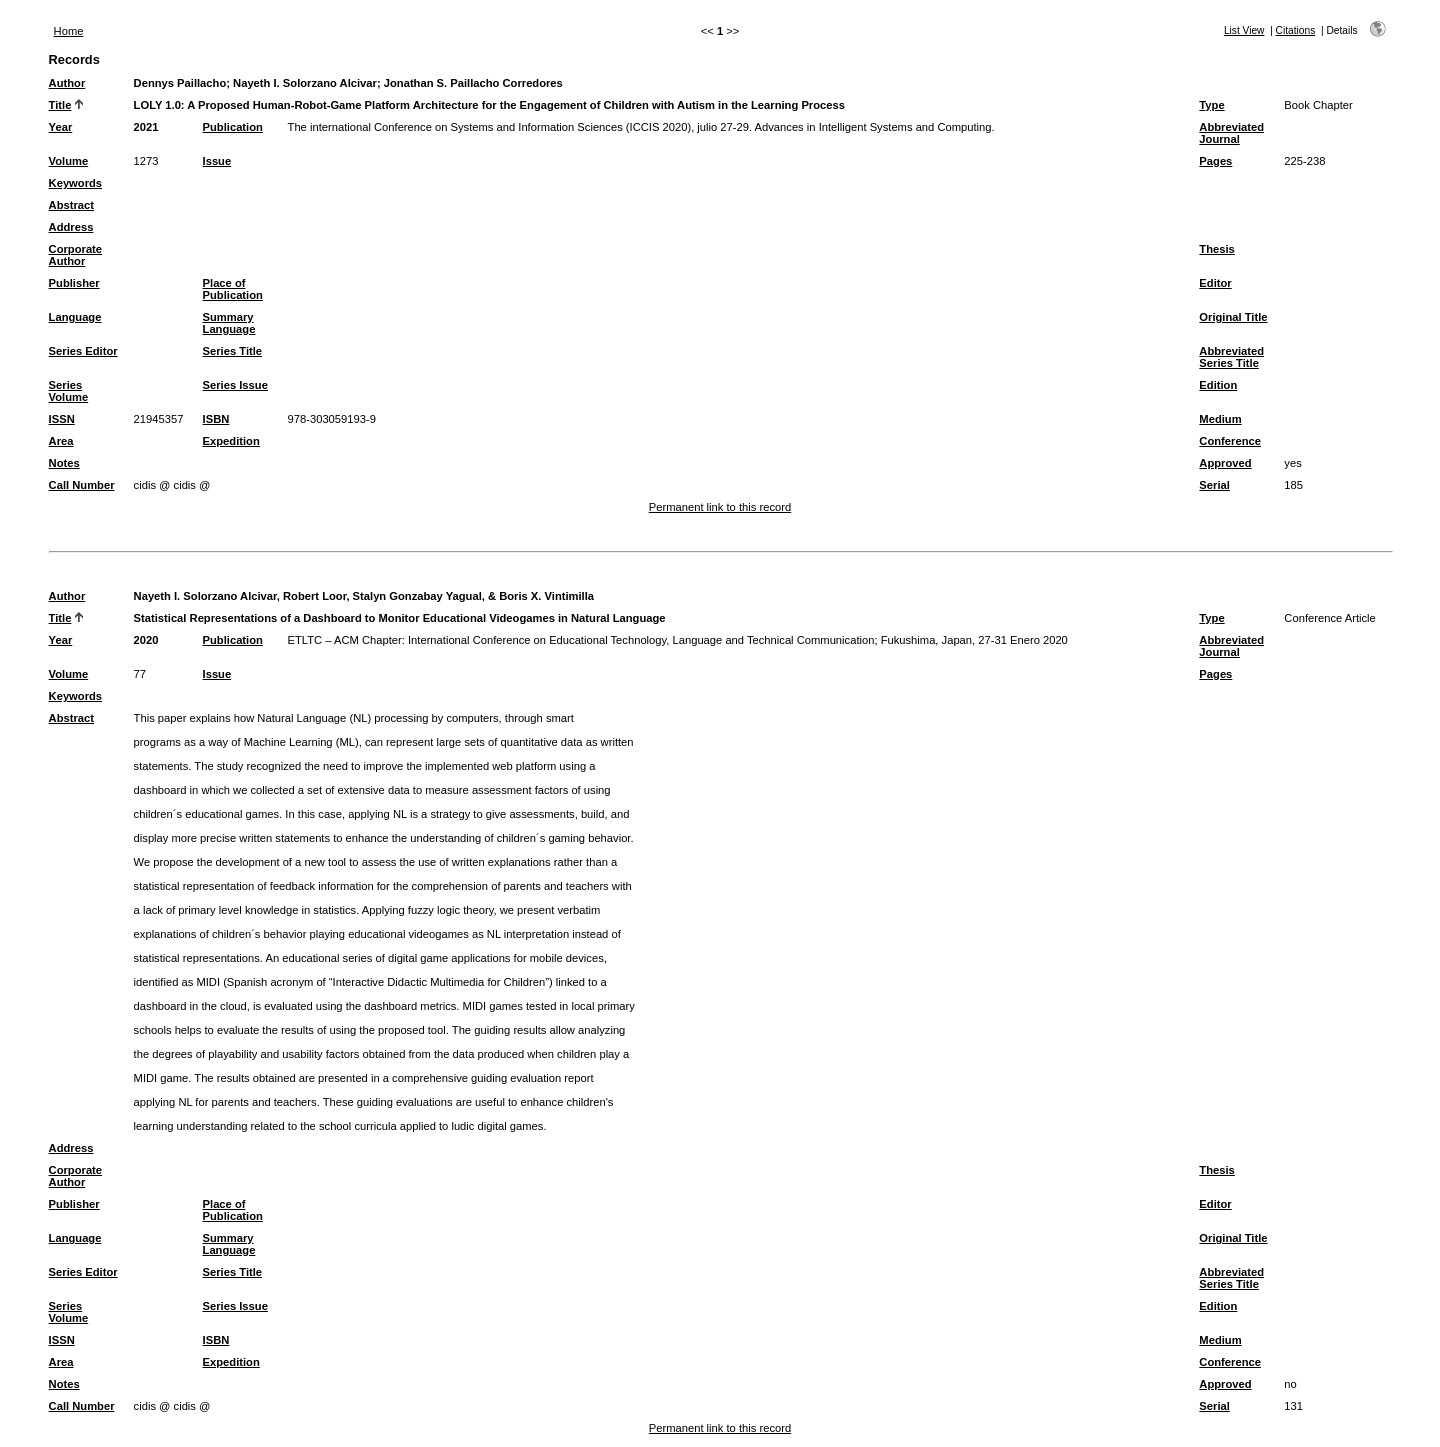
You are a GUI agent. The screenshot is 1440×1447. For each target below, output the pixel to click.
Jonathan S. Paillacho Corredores (473, 83)
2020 (146, 640)
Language (75, 317)
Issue (217, 161)
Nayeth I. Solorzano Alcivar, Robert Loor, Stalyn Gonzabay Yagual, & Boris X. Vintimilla (364, 596)
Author (67, 83)
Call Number (82, 485)
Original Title (1233, 317)
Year (61, 127)
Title (60, 105)
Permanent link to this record (720, 507)
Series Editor (83, 351)
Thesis (1216, 249)
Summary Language (229, 323)
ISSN (62, 419)
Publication (233, 127)
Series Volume (69, 391)
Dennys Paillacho (180, 83)
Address (71, 227)
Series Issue (235, 385)
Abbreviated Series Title (1231, 357)
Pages (1215, 161)
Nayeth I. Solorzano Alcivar (305, 83)
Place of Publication (233, 289)
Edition (1218, 385)
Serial (1214, 485)
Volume (69, 161)
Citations (1296, 30)
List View (1244, 30)
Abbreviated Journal (1231, 133)
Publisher (74, 283)
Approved (1225, 463)
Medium (1220, 419)
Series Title (233, 351)
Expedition (231, 441)
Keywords (75, 183)
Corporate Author (75, 255)
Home (69, 31)
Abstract (71, 205)
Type (1211, 105)
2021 (146, 127)
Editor (1215, 283)
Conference (1230, 441)
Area (61, 441)
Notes (64, 463)
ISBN (216, 419)
